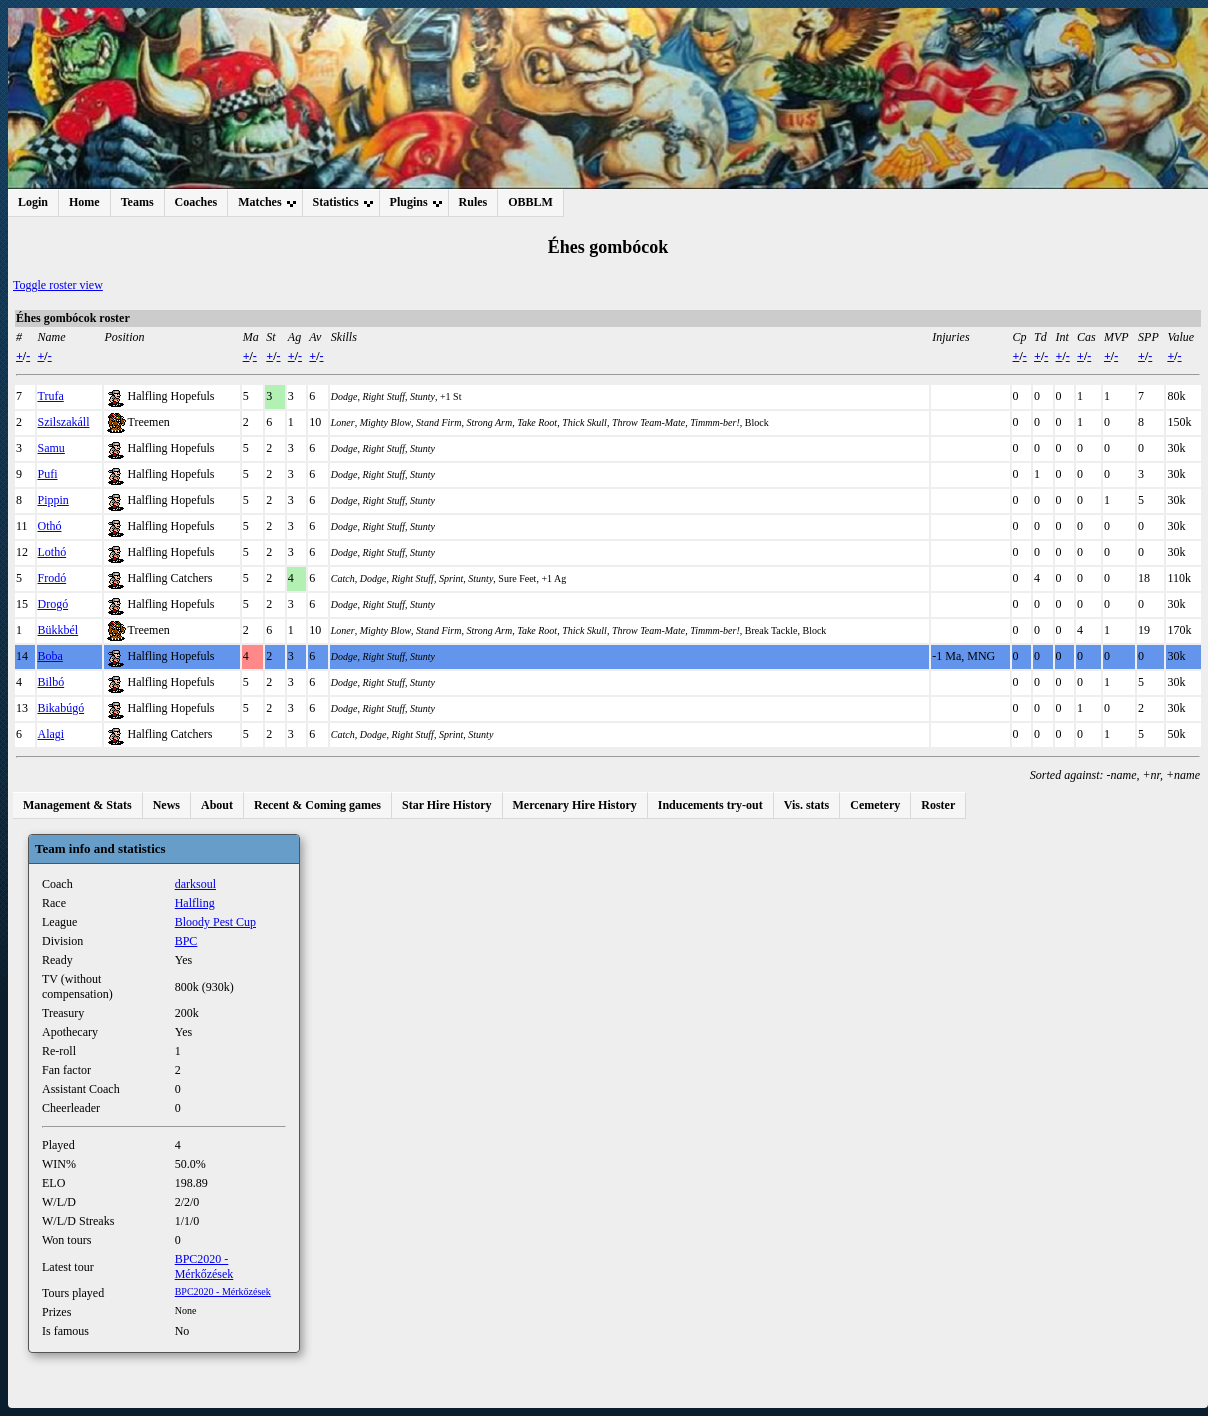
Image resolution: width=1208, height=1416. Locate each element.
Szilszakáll (64, 422)
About (217, 805)
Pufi (48, 474)
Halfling (195, 903)
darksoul (195, 884)
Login (33, 202)
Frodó (52, 578)
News (166, 805)
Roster (938, 805)
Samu (51, 448)
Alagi (51, 734)
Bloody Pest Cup (215, 922)
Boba (50, 656)
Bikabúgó (61, 708)
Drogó (53, 604)
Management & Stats (77, 805)
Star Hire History (447, 805)
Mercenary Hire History (575, 805)
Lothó (52, 552)
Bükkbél (58, 630)
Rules (473, 202)
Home (84, 202)
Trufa (51, 396)
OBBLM (530, 202)
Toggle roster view (58, 285)
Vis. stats (807, 805)
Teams (137, 202)
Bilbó (51, 682)
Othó (50, 526)
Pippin (53, 500)
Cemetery (875, 805)
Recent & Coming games (317, 805)
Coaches (196, 202)
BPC (186, 941)
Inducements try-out (710, 805)
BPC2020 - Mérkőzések (204, 1266)
